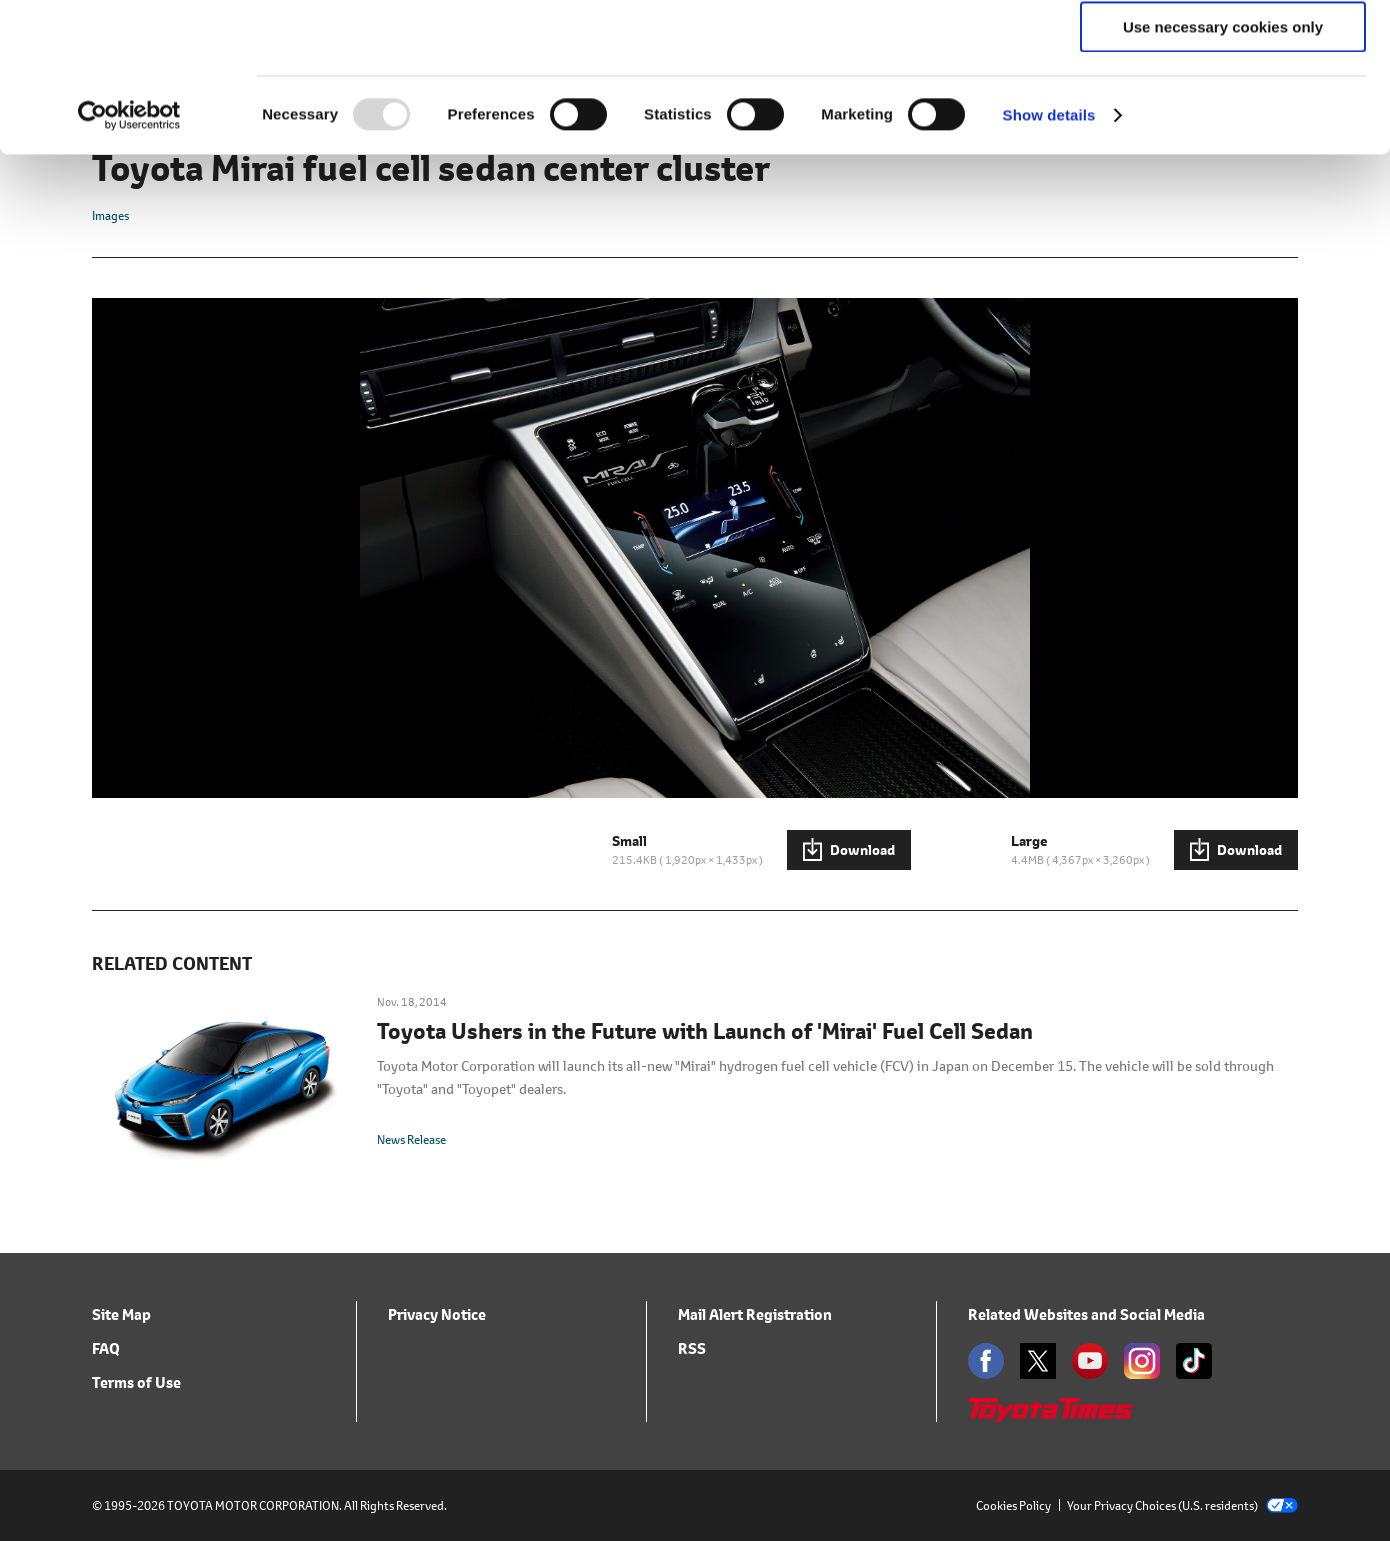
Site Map (121, 1314)
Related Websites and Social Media (1086, 1314)
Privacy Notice (437, 1314)
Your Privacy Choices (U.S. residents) (1182, 1505)
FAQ (106, 1348)
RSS (692, 1348)
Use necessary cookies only (1223, 166)
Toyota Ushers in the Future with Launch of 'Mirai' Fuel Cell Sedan (705, 1032)
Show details (1049, 254)
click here (299, 120)
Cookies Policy (1013, 1505)
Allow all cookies (1223, 49)
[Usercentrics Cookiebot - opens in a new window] (129, 255)
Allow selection (1222, 108)
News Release (411, 1139)
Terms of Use (136, 1382)
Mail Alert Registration (755, 1314)
